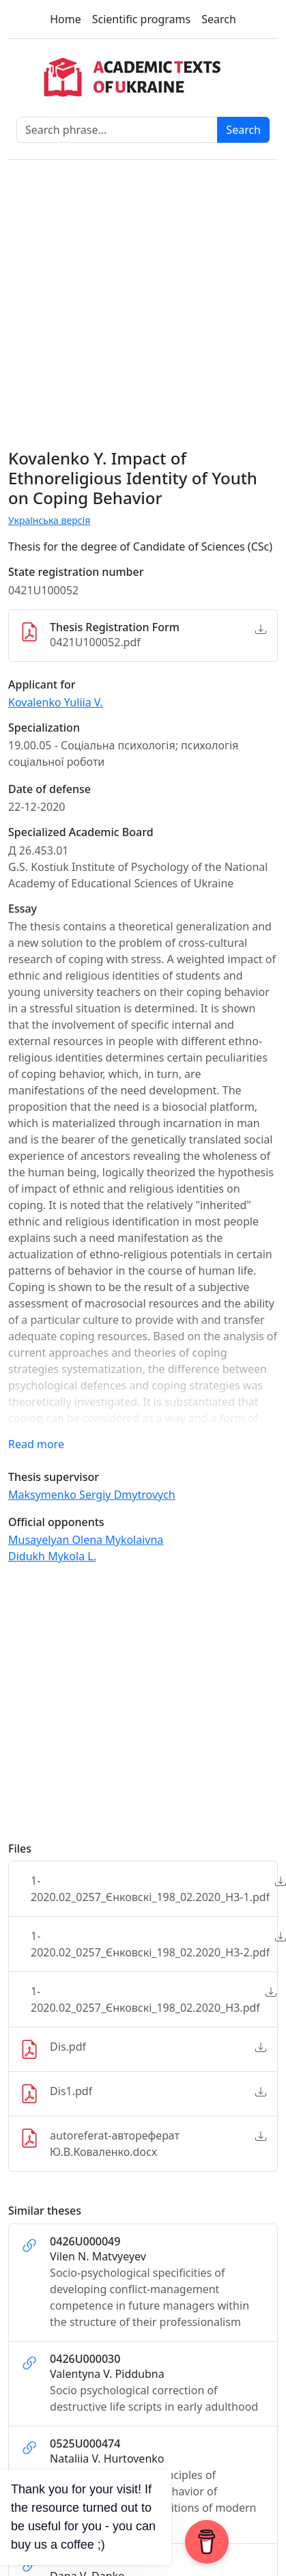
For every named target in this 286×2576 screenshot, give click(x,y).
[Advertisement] (128, 1708)
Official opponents (56, 1522)
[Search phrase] (117, 130)
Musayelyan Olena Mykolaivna (85, 1539)
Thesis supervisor (53, 1477)
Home (65, 19)
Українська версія (49, 520)
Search (218, 19)
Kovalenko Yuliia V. (55, 702)
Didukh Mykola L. (52, 1556)
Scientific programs (141, 19)
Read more (36, 1444)
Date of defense (49, 789)
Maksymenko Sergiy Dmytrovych (91, 1494)
